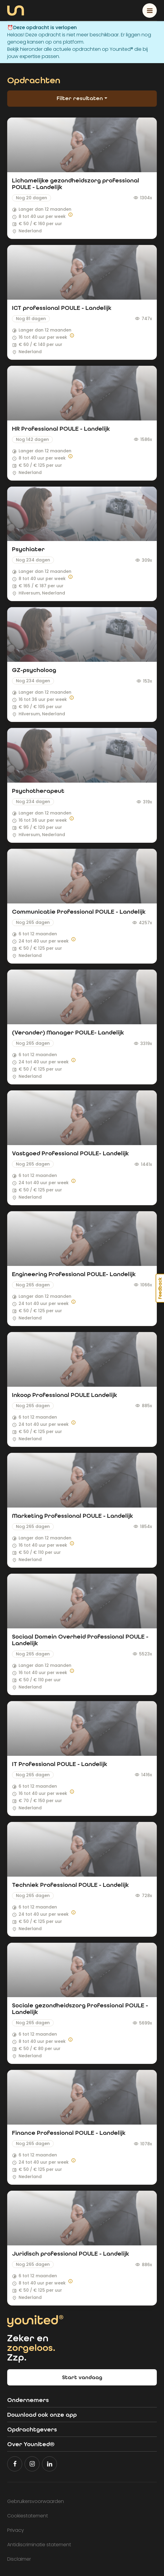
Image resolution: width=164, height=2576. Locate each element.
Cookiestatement (27, 2515)
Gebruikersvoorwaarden (35, 2501)
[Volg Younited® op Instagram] (32, 2463)
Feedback (160, 1288)
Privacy (15, 2530)
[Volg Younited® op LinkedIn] (49, 2463)
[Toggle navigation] (149, 10)
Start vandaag (82, 2377)
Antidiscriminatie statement (39, 2544)
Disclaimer (19, 2559)
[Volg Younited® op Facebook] (14, 2463)
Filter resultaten (80, 98)
